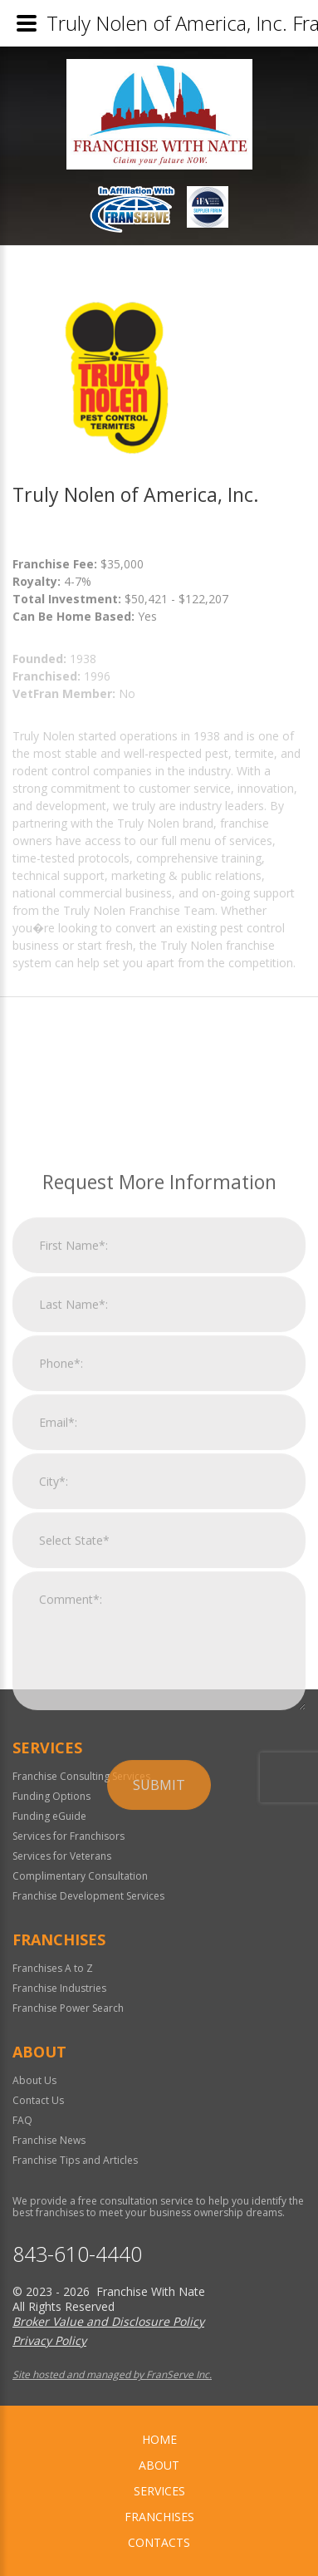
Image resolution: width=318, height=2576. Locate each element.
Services (159, 2491)
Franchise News (49, 2140)
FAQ (22, 2120)
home (159, 2439)
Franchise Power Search (68, 2008)
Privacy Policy (49, 2340)
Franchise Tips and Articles (75, 2160)
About (159, 2465)
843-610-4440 (77, 2254)
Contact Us (38, 2100)
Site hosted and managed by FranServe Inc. (112, 2374)
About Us (34, 2080)
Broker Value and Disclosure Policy (108, 2321)
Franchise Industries (59, 1988)
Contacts (159, 2542)
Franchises (159, 2516)
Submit (159, 1948)
